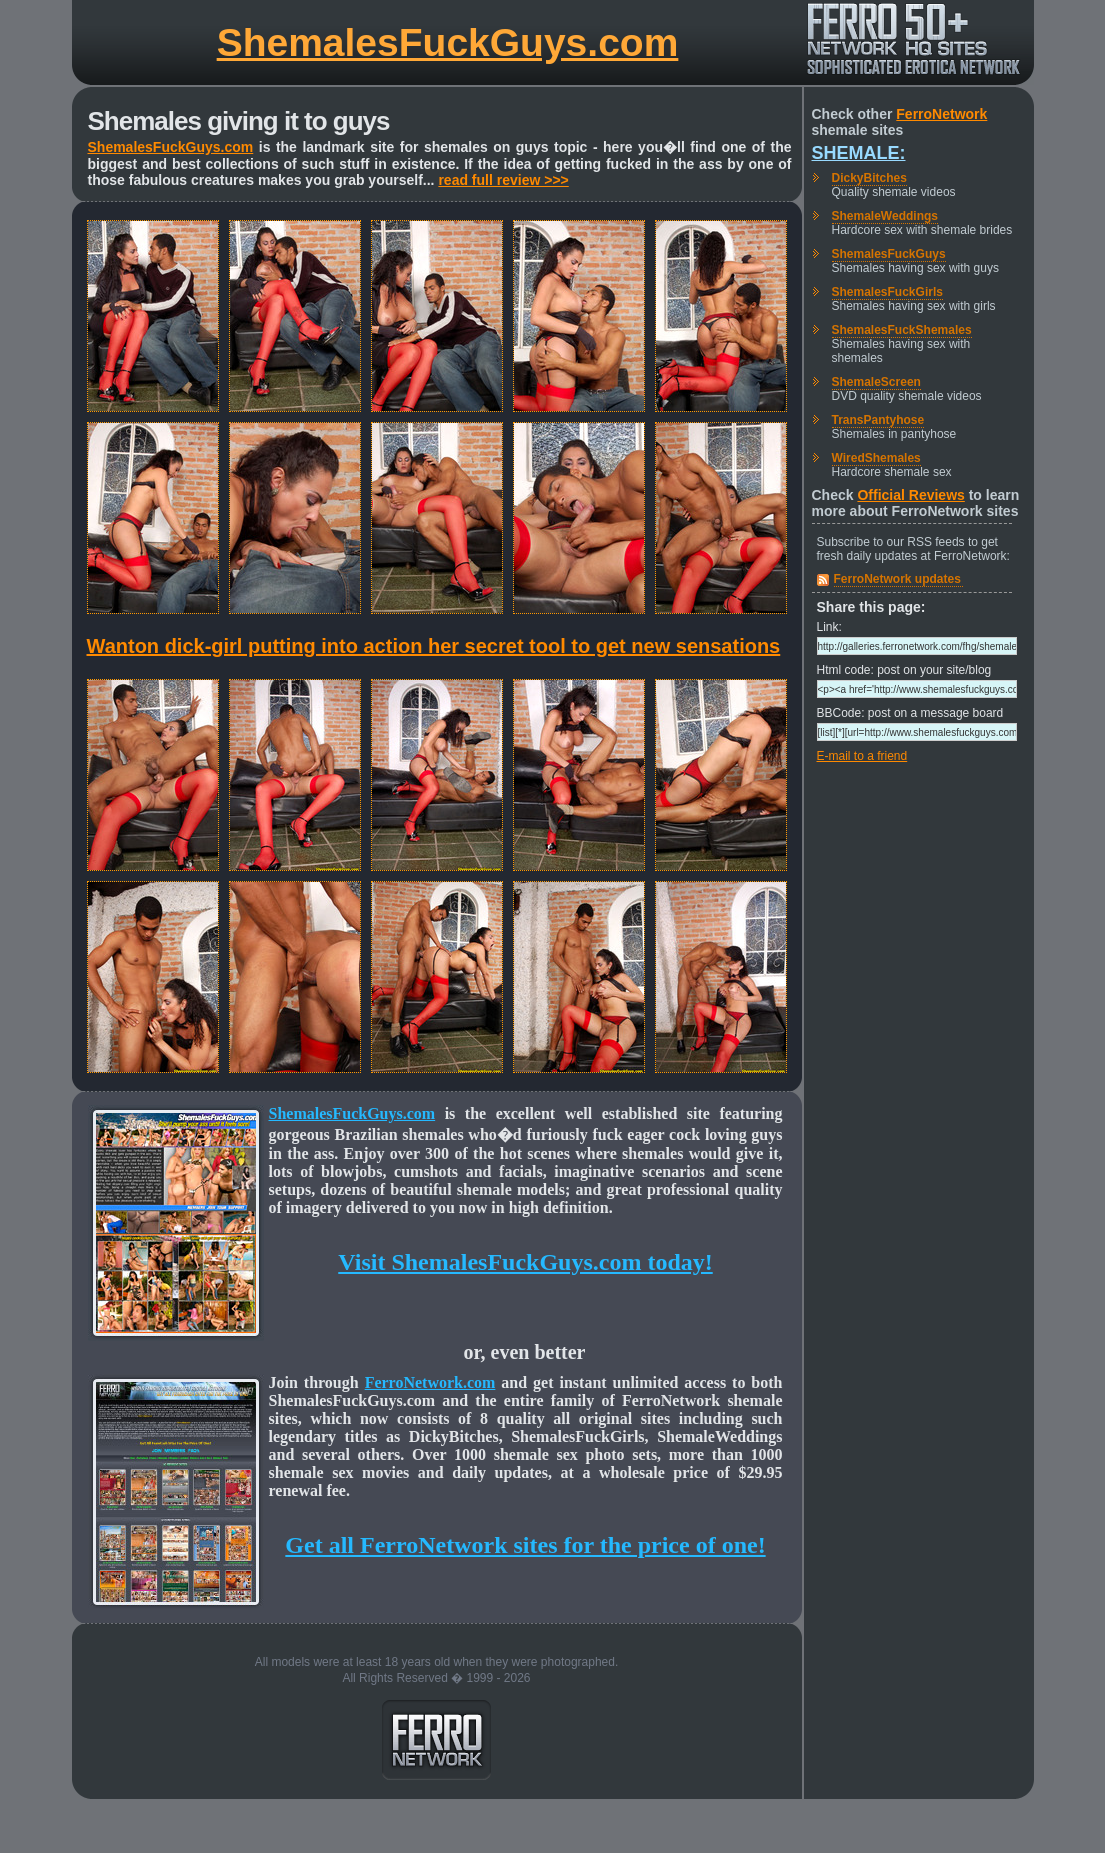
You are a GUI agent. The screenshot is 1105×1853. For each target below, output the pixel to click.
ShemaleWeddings (885, 216)
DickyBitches (869, 178)
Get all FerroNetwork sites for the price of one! (525, 1545)
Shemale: (859, 153)
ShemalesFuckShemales (902, 330)
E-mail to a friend (862, 756)
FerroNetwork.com (430, 1382)
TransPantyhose (878, 420)
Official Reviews (910, 495)
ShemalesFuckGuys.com (448, 42)
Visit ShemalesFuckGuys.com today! (525, 1262)
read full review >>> (503, 180)
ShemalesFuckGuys (889, 254)
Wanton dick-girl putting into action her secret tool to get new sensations (434, 646)
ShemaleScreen (876, 382)
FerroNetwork (941, 114)
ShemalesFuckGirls (887, 292)
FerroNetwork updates (897, 579)
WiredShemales (876, 458)
